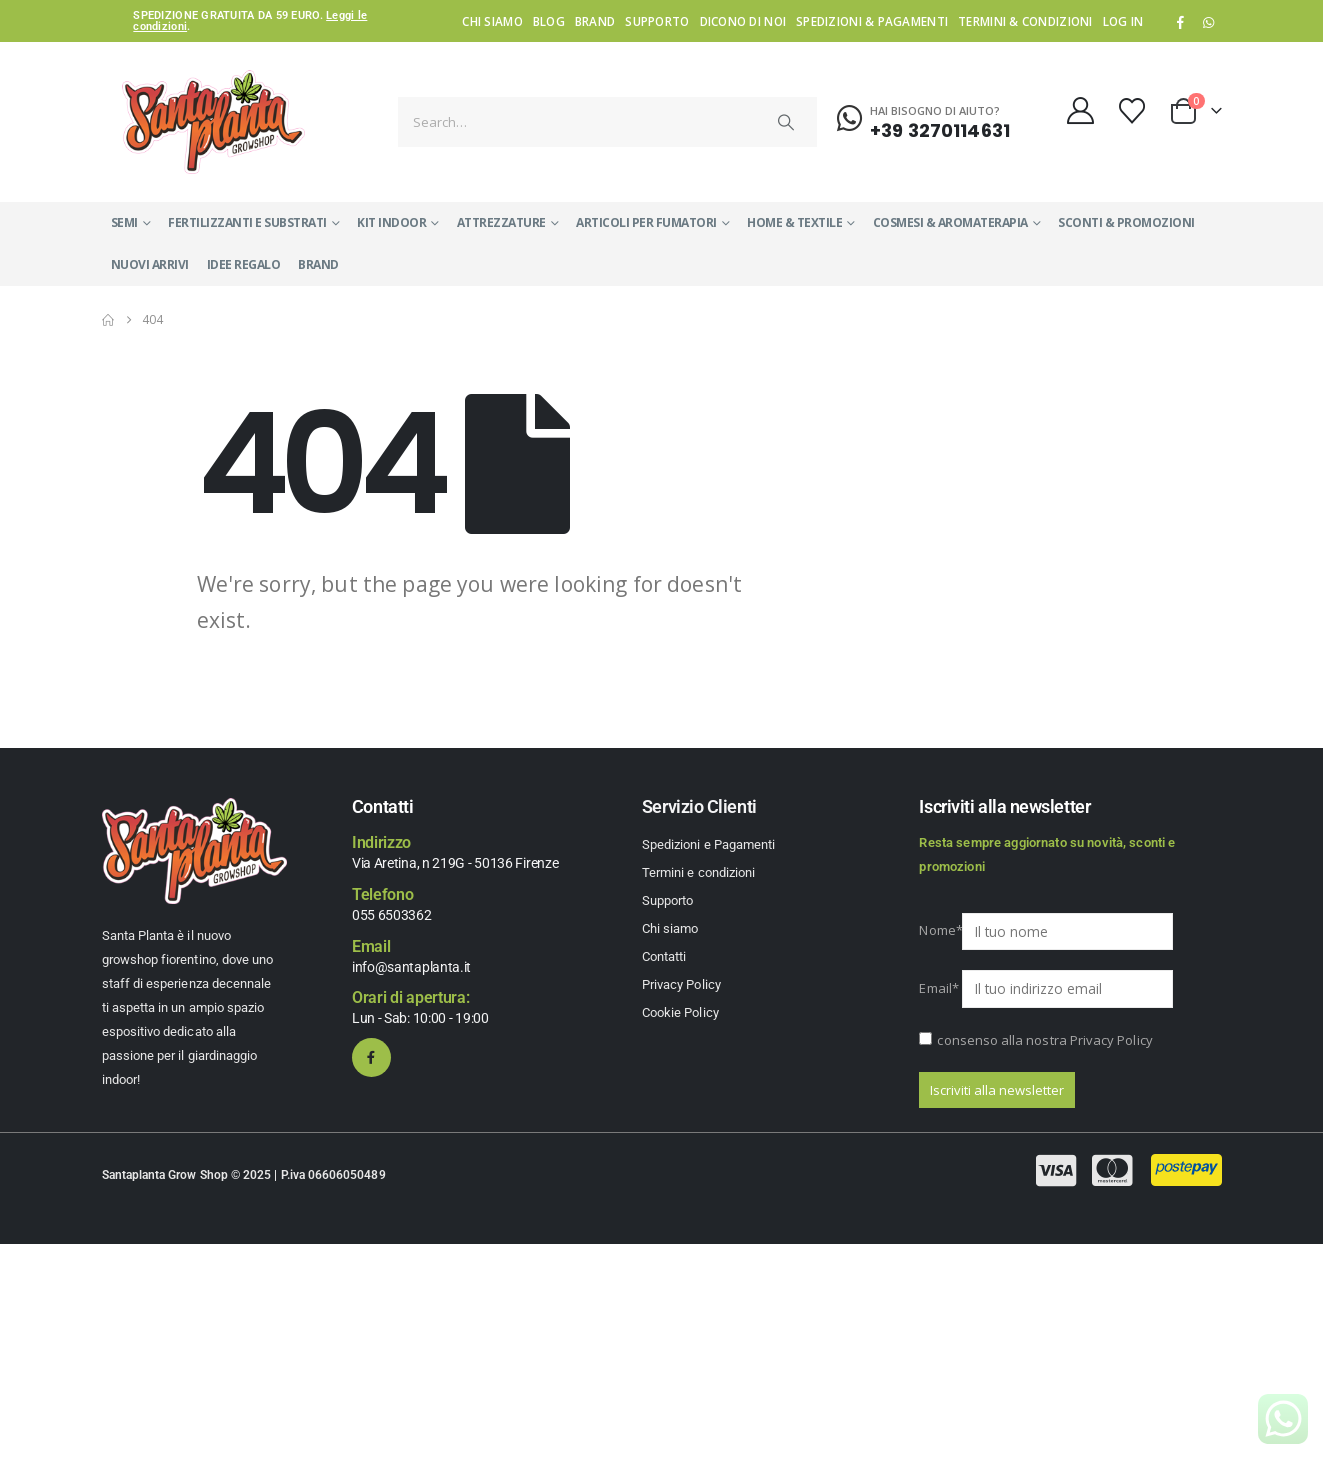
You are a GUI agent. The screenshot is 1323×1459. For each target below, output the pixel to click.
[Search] (786, 122)
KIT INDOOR (391, 222)
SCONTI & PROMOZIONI (1126, 222)
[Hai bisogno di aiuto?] (923, 119)
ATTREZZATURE (501, 222)
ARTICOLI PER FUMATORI (646, 222)
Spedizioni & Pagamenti (872, 21)
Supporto (657, 21)
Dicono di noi (743, 21)
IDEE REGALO (244, 264)
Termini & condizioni (1025, 21)
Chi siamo (492, 21)
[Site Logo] (213, 122)
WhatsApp (1209, 22)
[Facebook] (1180, 22)
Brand (595, 21)
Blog (549, 21)
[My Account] (1080, 110)
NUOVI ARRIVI (150, 264)
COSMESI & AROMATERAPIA (950, 222)
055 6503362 (392, 915)
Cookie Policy (680, 1012)
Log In (1123, 21)
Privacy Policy (681, 984)
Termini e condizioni (698, 872)
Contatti (664, 956)
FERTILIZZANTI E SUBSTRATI (247, 222)
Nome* (938, 930)
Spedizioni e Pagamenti (708, 844)
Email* (938, 988)
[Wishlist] (1131, 111)
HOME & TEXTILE (794, 222)
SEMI (124, 222)
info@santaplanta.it (411, 967)
